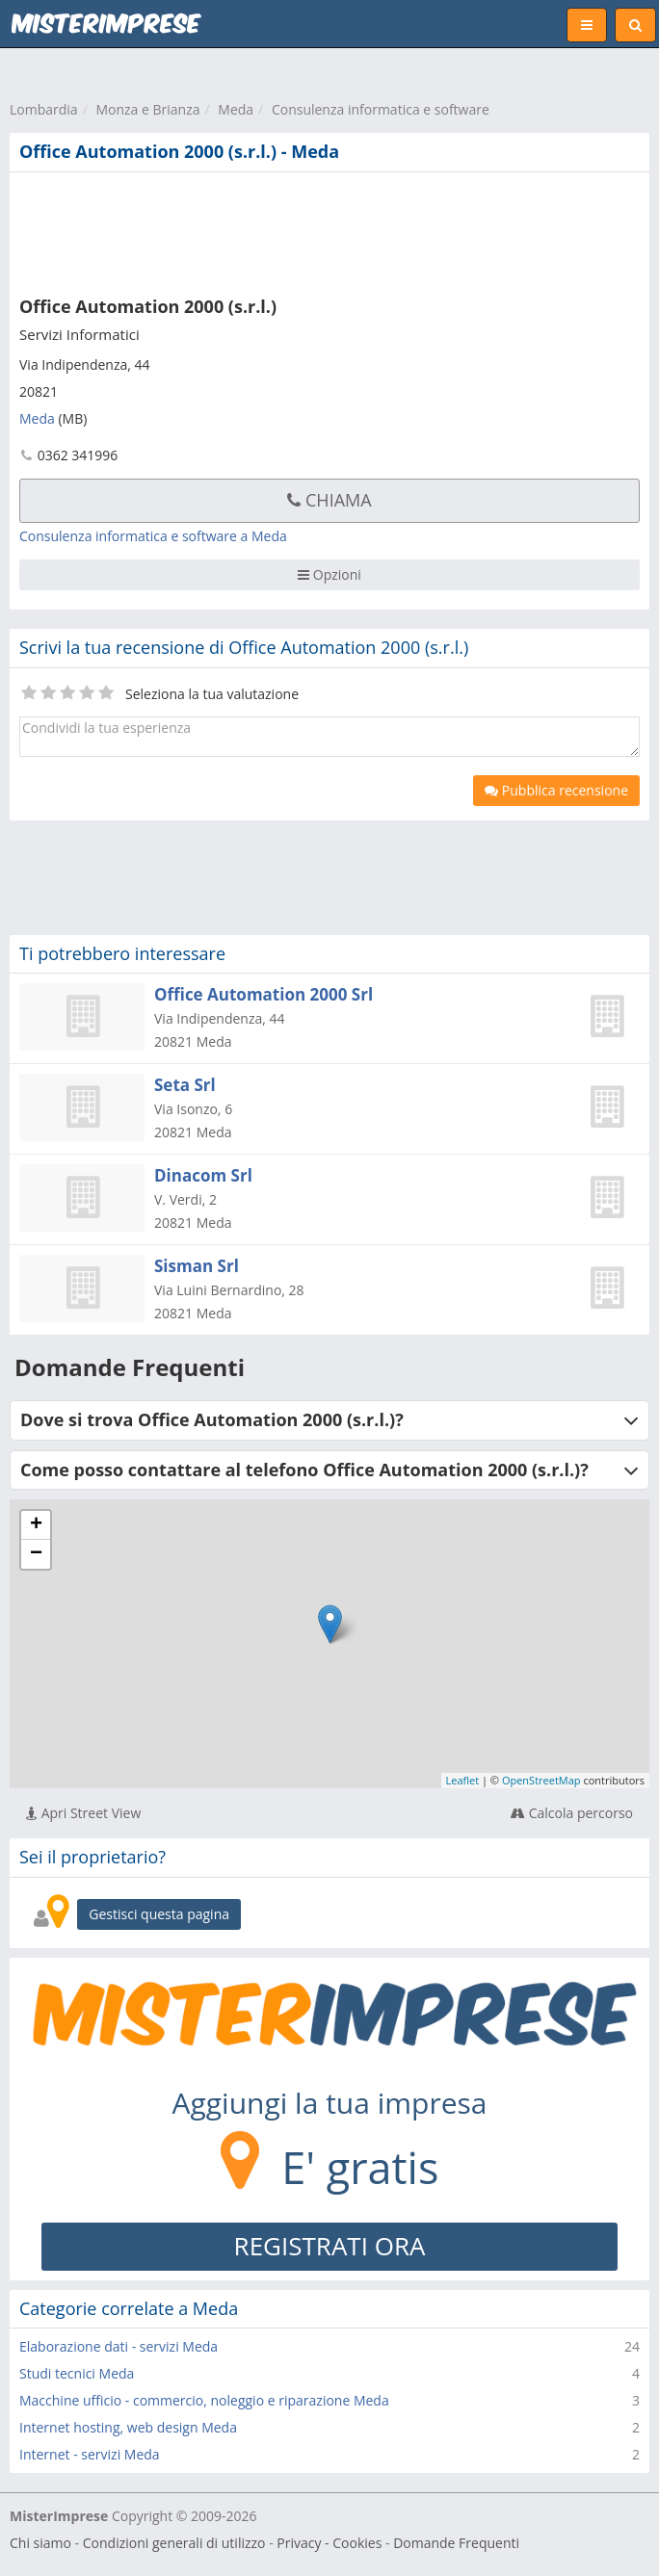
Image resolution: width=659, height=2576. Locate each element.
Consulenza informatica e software (380, 109)
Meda (235, 109)
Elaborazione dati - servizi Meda (118, 2346)
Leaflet (463, 1780)
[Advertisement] (294, 230)
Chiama (329, 499)
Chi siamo (40, 2543)
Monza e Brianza (147, 109)
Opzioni (329, 574)
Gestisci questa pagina (159, 1914)
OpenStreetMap (541, 1780)
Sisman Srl (196, 1266)
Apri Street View (83, 1813)
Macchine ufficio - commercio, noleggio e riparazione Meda (204, 2400)
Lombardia (44, 109)
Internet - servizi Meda (89, 2454)
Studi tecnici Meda (76, 2373)
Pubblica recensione (556, 790)
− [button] (36, 1554)
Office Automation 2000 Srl (263, 994)
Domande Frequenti (456, 2543)
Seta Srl (185, 1085)
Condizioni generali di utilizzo (174, 2543)
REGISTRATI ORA (330, 2245)
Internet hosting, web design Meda (128, 2427)
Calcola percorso (572, 1813)
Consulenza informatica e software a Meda (153, 536)
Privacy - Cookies (329, 2543)
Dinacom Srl (203, 1175)
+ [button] (36, 1525)
